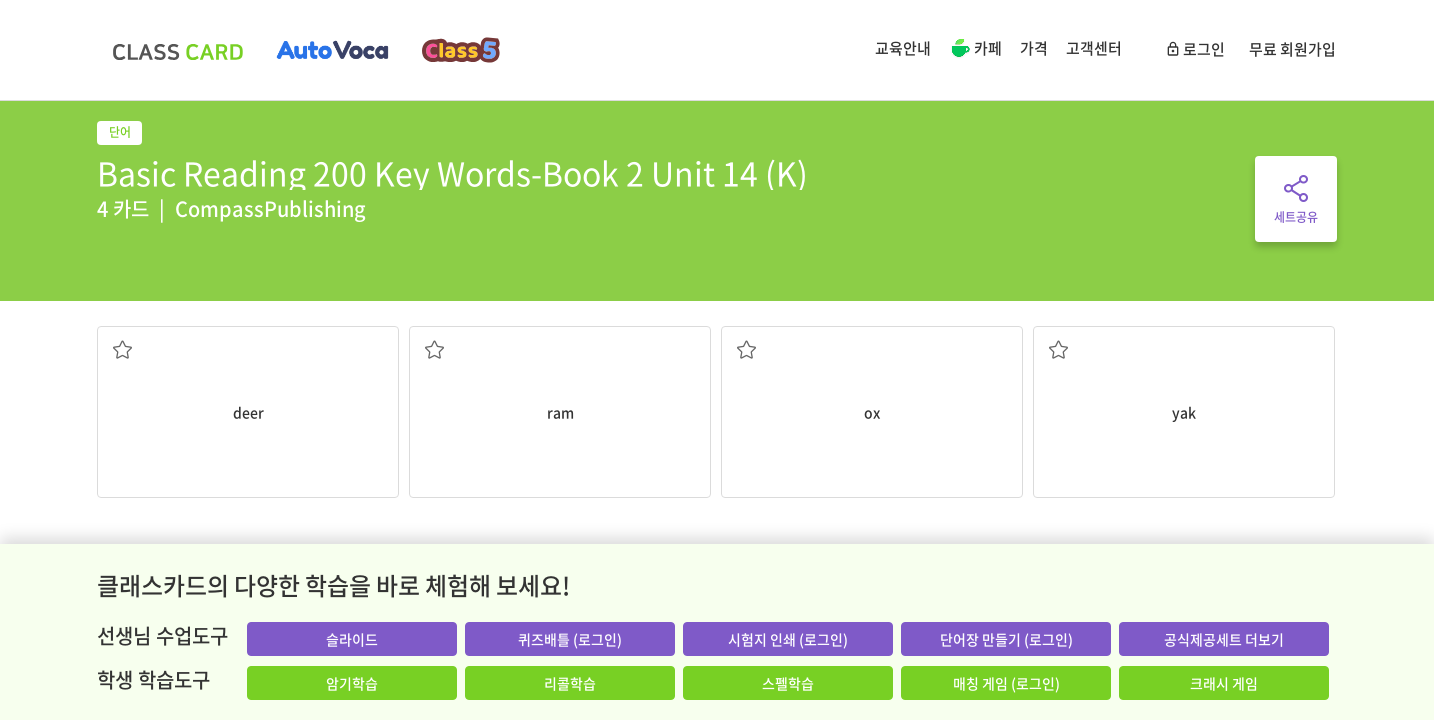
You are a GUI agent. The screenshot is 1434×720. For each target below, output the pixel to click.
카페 (975, 50)
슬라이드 (352, 639)
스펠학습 (788, 683)
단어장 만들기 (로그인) (1006, 639)
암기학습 (352, 683)
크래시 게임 (1224, 683)
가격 (1034, 48)
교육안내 (903, 48)
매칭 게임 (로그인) (1006, 683)
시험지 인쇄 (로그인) (788, 639)
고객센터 (1094, 48)
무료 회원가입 (1292, 49)
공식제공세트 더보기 (1224, 639)
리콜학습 (570, 683)
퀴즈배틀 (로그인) (570, 639)
